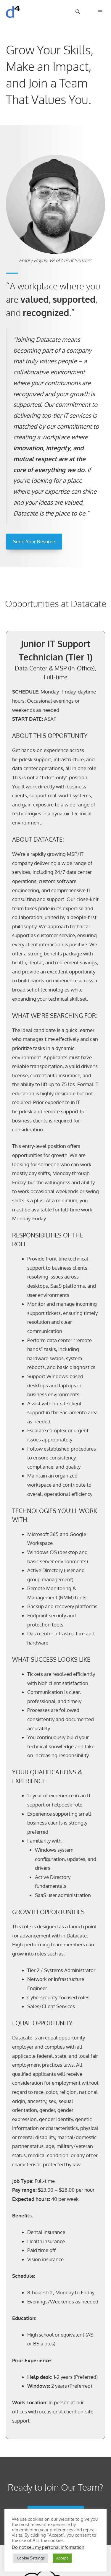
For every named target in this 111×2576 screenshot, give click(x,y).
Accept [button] (62, 2558)
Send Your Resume (34, 541)
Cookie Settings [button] (31, 2558)
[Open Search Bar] (78, 12)
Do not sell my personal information (48, 2547)
